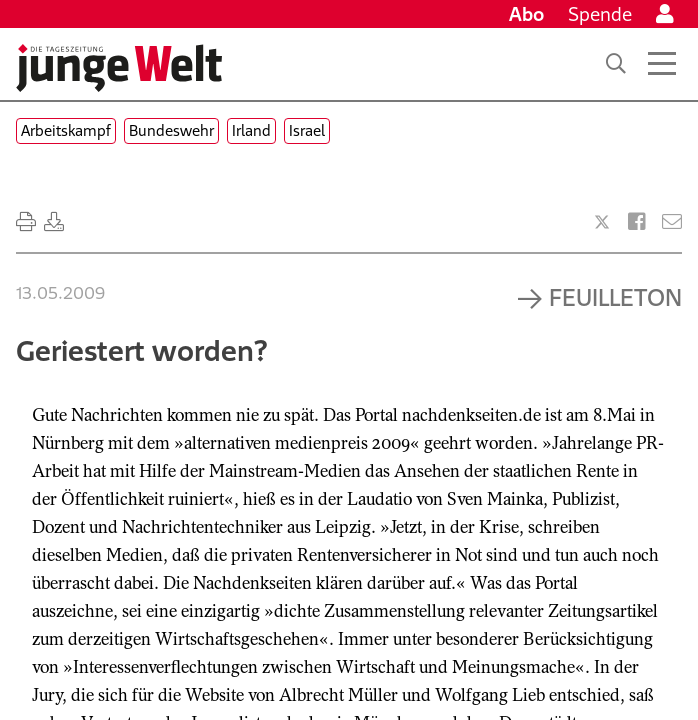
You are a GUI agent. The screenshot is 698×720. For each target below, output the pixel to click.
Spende (600, 14)
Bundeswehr (171, 130)
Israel (307, 130)
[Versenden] (672, 222)
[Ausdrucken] (26, 222)
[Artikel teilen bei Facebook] (637, 222)
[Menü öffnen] (662, 64)
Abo (526, 14)
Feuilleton (615, 297)
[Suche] (616, 64)
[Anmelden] (665, 14)
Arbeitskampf (66, 130)
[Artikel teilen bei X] (602, 222)
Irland (251, 130)
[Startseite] (119, 68)
